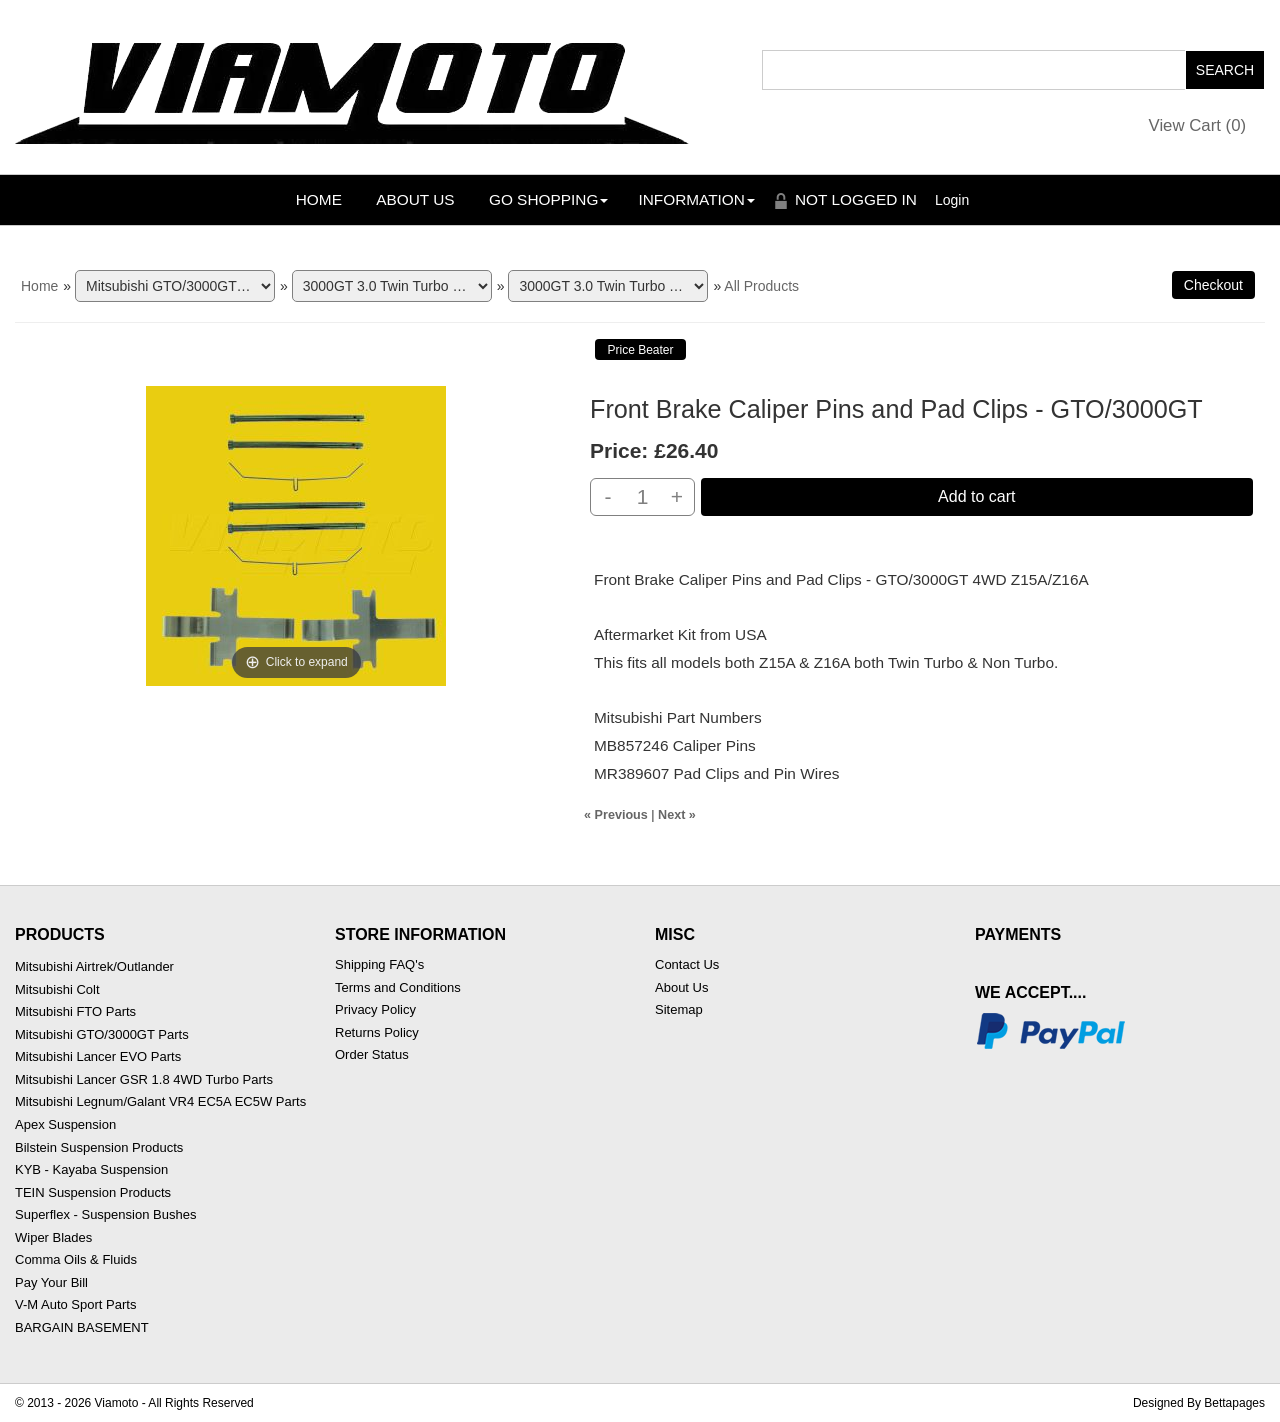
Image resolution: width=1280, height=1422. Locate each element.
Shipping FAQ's (379, 964)
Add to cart (976, 496)
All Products (761, 286)
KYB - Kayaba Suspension (91, 1169)
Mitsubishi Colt (57, 989)
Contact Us (687, 964)
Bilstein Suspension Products (99, 1147)
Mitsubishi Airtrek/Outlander (94, 966)
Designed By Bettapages (1199, 1403)
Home (319, 199)
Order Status (372, 1054)
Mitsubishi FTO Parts (75, 1011)
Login (952, 200)
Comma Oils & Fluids (76, 1259)
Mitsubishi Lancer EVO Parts (98, 1056)
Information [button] (696, 199)
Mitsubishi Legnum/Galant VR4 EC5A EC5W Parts (160, 1101)
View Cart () (1198, 125)
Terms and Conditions (398, 987)
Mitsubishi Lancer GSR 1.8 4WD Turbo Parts (144, 1079)
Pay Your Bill (51, 1282)
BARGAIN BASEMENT (82, 1327)
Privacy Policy (375, 1009)
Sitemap (679, 1009)
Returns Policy (377, 1032)
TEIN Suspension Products (93, 1192)
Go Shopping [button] (548, 199)
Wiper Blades (53, 1237)
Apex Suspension (65, 1124)
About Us (415, 199)
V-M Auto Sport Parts (75, 1304)
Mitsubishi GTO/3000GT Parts (102, 1034)
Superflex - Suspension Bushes (105, 1214)
